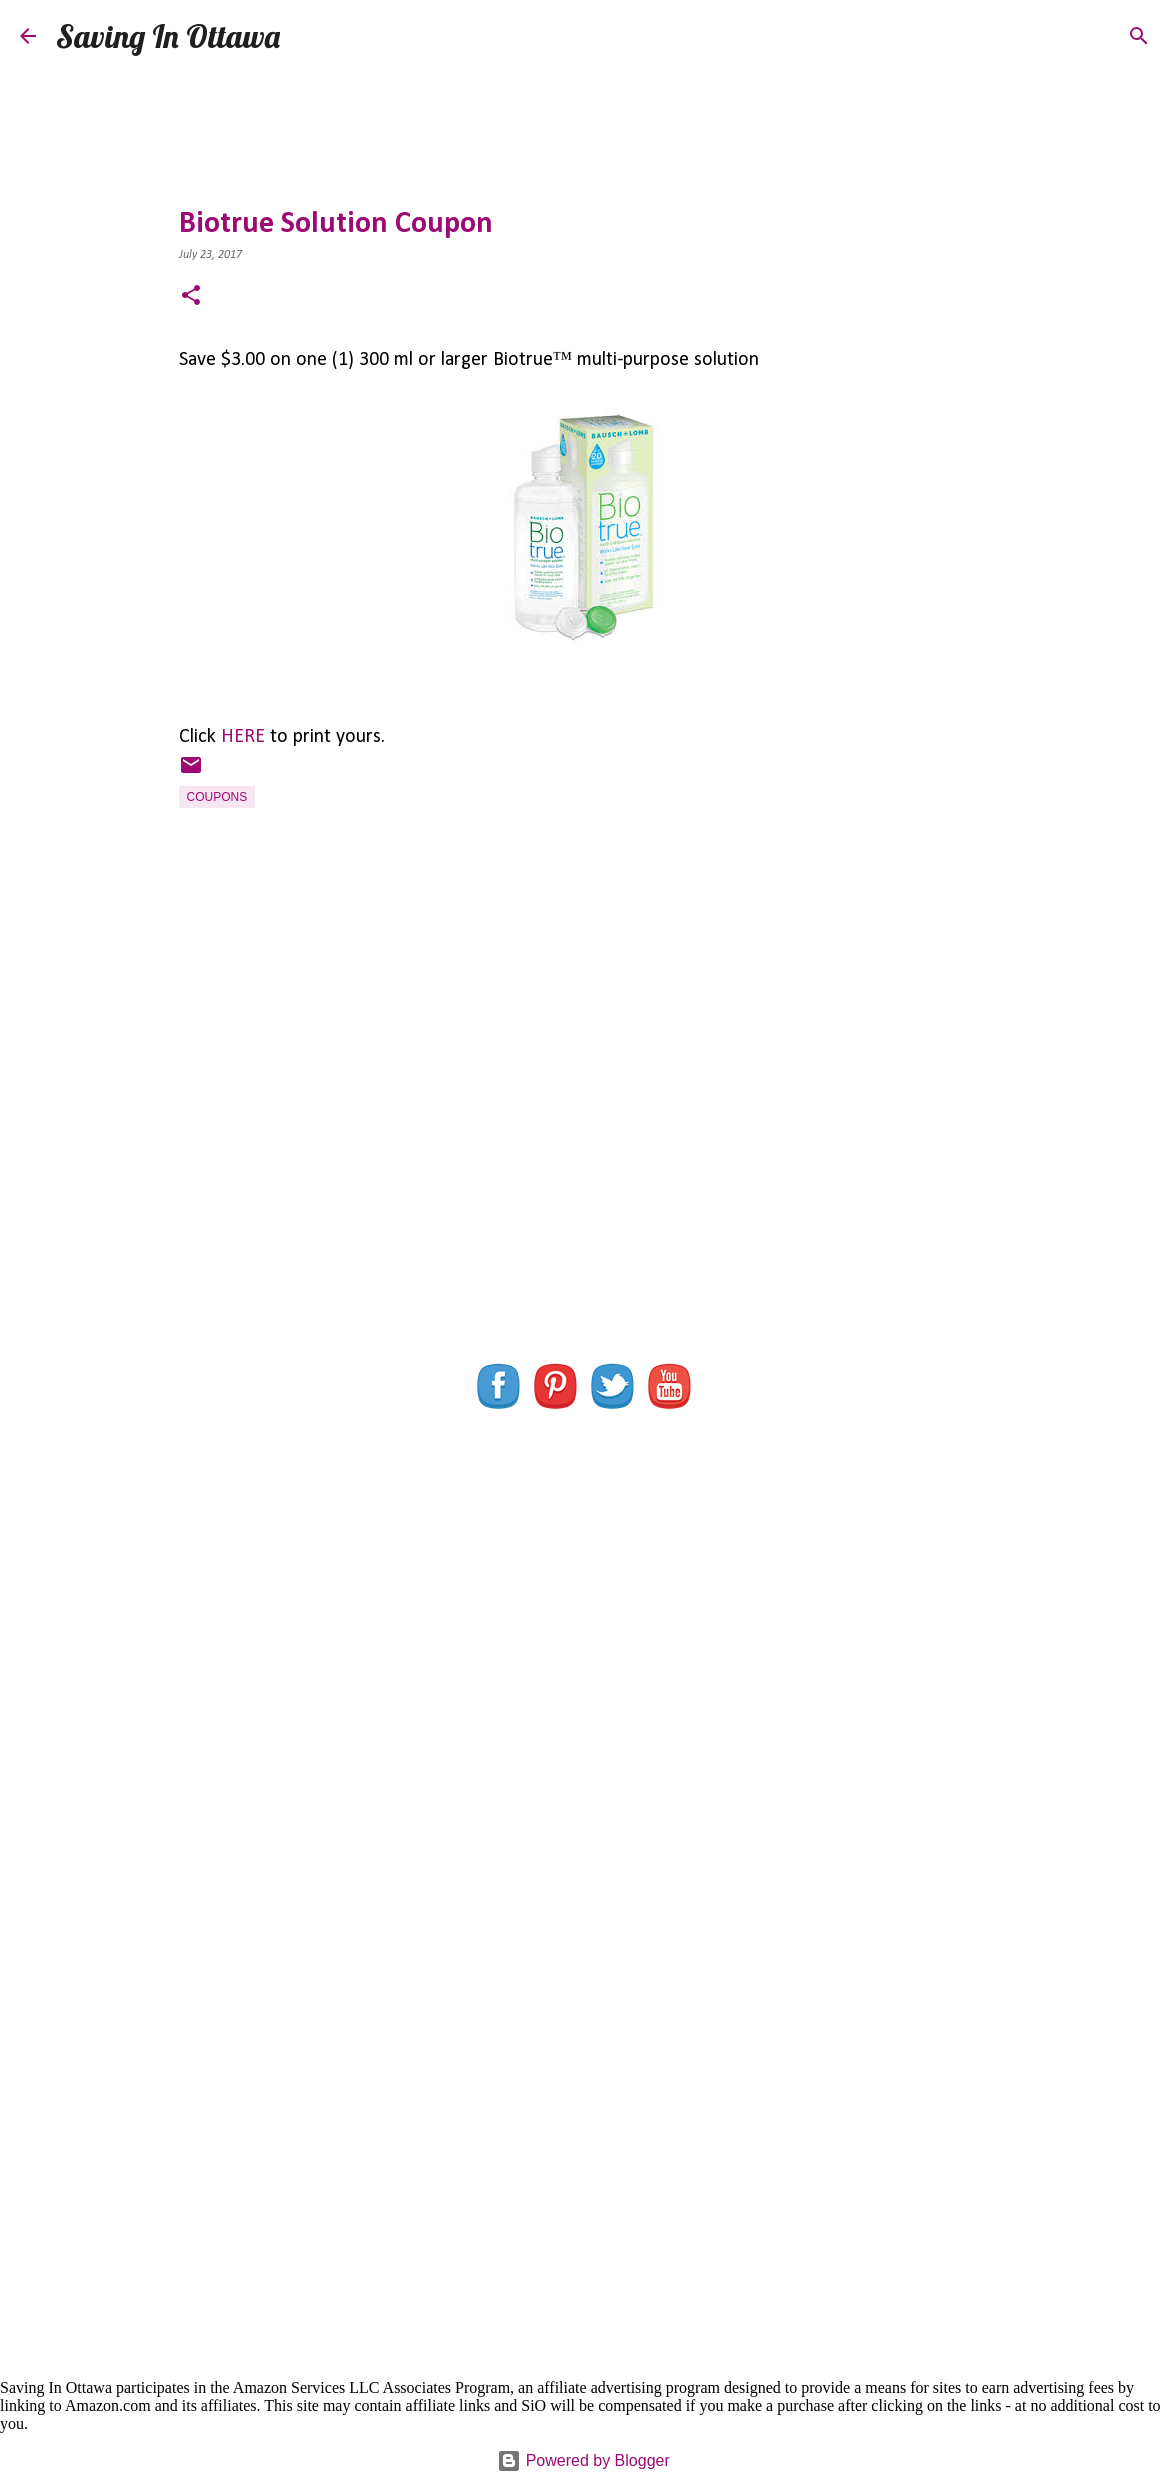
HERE (243, 737)
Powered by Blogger (583, 2460)
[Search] (308, 36)
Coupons (217, 797)
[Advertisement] (584, 1160)
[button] (191, 297)
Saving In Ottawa (168, 36)
